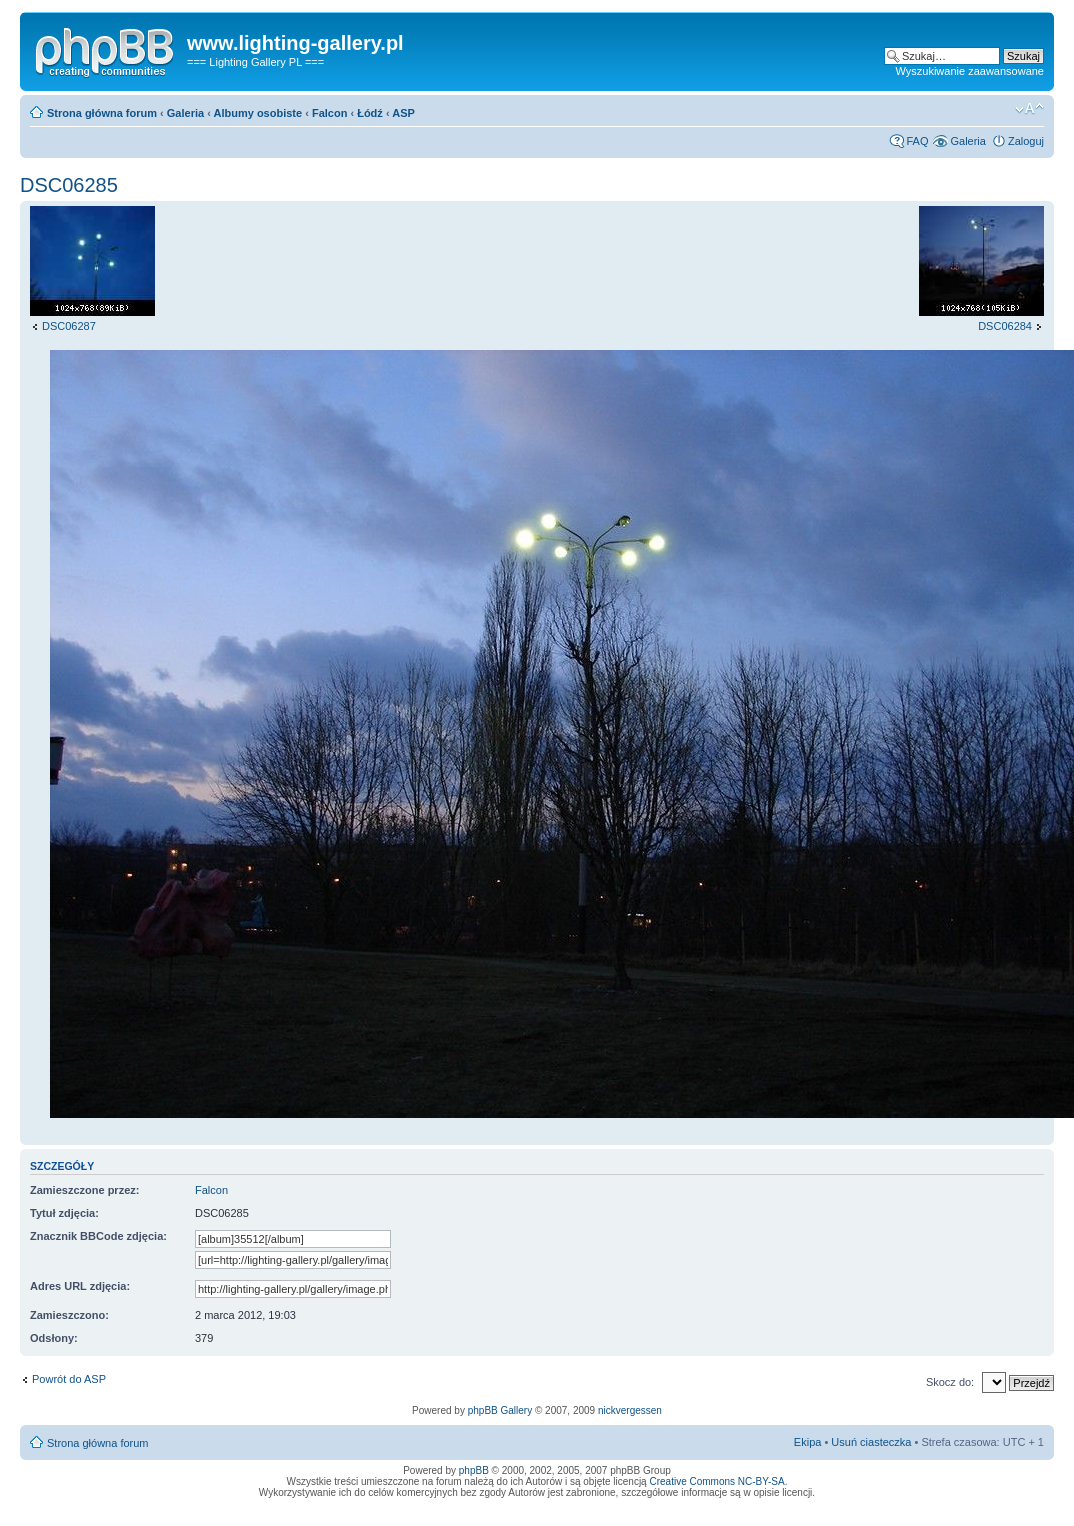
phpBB (474, 1470)
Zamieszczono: (69, 1315)
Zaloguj (1026, 141)
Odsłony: (54, 1338)
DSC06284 (1005, 326)
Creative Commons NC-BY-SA (716, 1481)
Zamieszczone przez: (84, 1190)
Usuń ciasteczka (871, 1442)
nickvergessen (630, 1410)
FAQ (917, 141)
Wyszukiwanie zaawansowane (970, 71)
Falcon (329, 113)
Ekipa (808, 1442)
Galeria (185, 113)
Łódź (370, 113)
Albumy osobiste (258, 113)
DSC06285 (69, 185)
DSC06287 (69, 326)
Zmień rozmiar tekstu (1029, 109)
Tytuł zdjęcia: (64, 1213)
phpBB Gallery (500, 1410)
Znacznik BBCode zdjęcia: (98, 1236)
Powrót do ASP (69, 1379)
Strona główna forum (102, 113)
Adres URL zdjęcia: (80, 1286)
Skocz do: (950, 1382)
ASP (403, 113)
